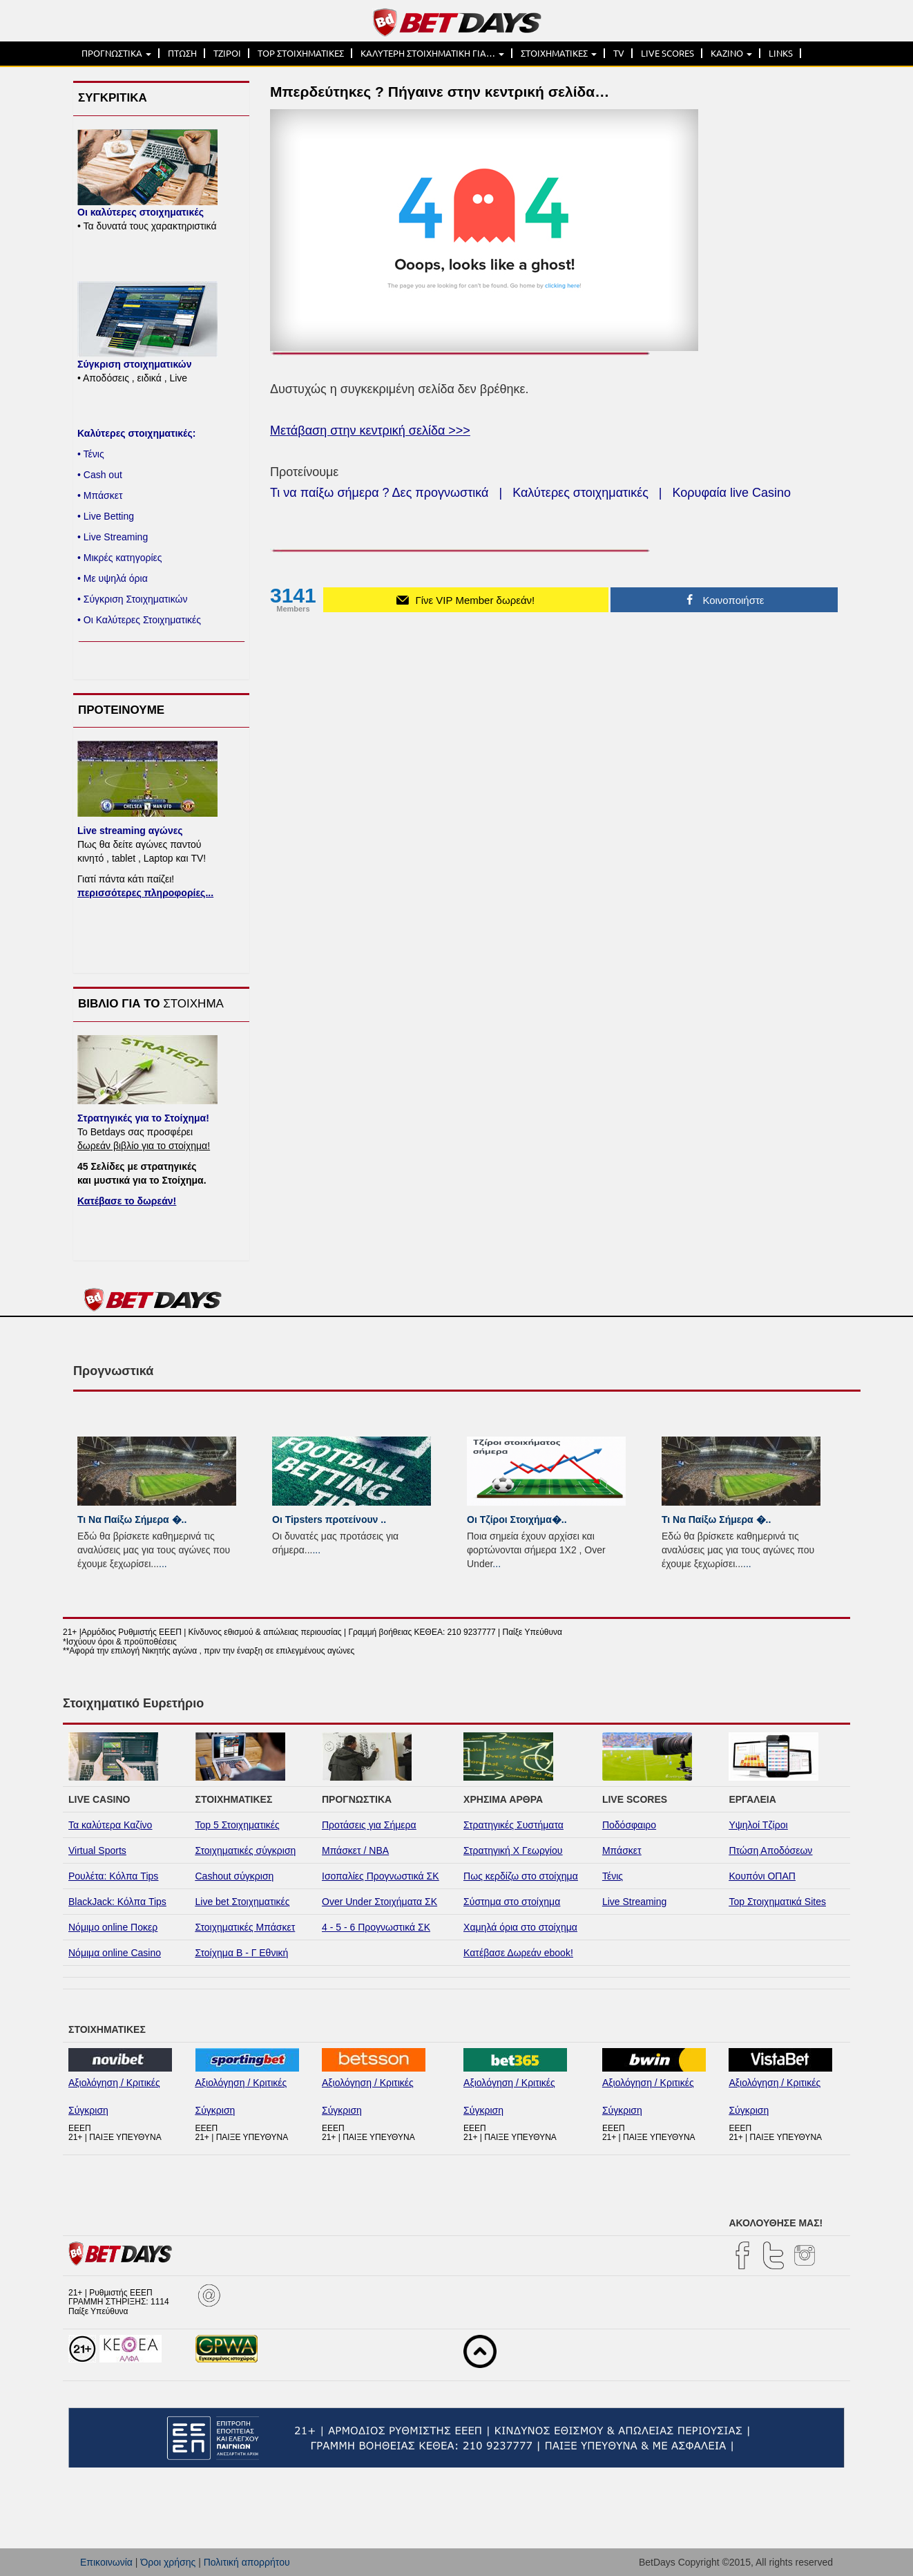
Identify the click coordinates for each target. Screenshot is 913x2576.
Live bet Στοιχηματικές (242, 1901)
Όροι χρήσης (167, 2562)
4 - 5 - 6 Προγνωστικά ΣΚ (376, 1927)
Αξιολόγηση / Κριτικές (114, 2082)
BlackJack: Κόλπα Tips (117, 1901)
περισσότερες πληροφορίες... (145, 892)
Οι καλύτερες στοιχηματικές (140, 212)
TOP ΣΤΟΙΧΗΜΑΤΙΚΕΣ (301, 53)
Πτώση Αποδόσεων (770, 1850)
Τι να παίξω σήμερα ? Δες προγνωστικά (379, 493)
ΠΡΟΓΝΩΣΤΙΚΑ (116, 53)
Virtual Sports (97, 1850)
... (163, 1563)
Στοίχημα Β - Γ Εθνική (242, 1952)
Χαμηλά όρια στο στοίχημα (520, 1927)
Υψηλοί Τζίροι (758, 1824)
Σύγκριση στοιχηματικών (134, 364)
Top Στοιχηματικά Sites (777, 1901)
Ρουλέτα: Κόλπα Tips (113, 1876)
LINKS (781, 53)
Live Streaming (634, 1901)
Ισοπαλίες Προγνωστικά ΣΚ (380, 1876)
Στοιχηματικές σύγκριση (245, 1850)
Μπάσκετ (622, 1850)
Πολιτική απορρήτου (247, 2562)
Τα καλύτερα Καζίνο (110, 1824)
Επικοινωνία (106, 2562)
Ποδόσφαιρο (629, 1824)
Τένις (612, 1876)
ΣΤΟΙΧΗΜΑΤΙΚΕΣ (559, 53)
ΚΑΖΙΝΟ (731, 53)
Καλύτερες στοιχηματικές (580, 493)
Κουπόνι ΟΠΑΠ (762, 1876)
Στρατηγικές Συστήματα (513, 1824)
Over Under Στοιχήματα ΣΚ (379, 1901)
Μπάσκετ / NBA (355, 1850)
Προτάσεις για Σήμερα (369, 1824)
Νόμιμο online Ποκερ (112, 1927)
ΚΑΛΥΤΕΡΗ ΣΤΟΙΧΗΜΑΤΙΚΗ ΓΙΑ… (432, 53)
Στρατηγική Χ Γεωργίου (512, 1850)
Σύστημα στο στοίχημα (511, 1901)
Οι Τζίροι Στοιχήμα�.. (517, 1519)
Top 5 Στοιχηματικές (237, 1824)
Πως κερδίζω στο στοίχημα (520, 1876)
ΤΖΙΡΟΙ (227, 53)
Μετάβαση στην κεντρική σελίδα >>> (370, 430)
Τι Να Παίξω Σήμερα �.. (131, 1519)
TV (618, 53)
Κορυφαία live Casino (732, 493)
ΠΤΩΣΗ (182, 53)
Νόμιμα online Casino (114, 1952)
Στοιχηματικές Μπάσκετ (245, 1927)
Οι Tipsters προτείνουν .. (329, 1519)
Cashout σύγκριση (234, 1876)
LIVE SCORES (667, 53)
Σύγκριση (88, 2110)
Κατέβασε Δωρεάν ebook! (518, 1952)
